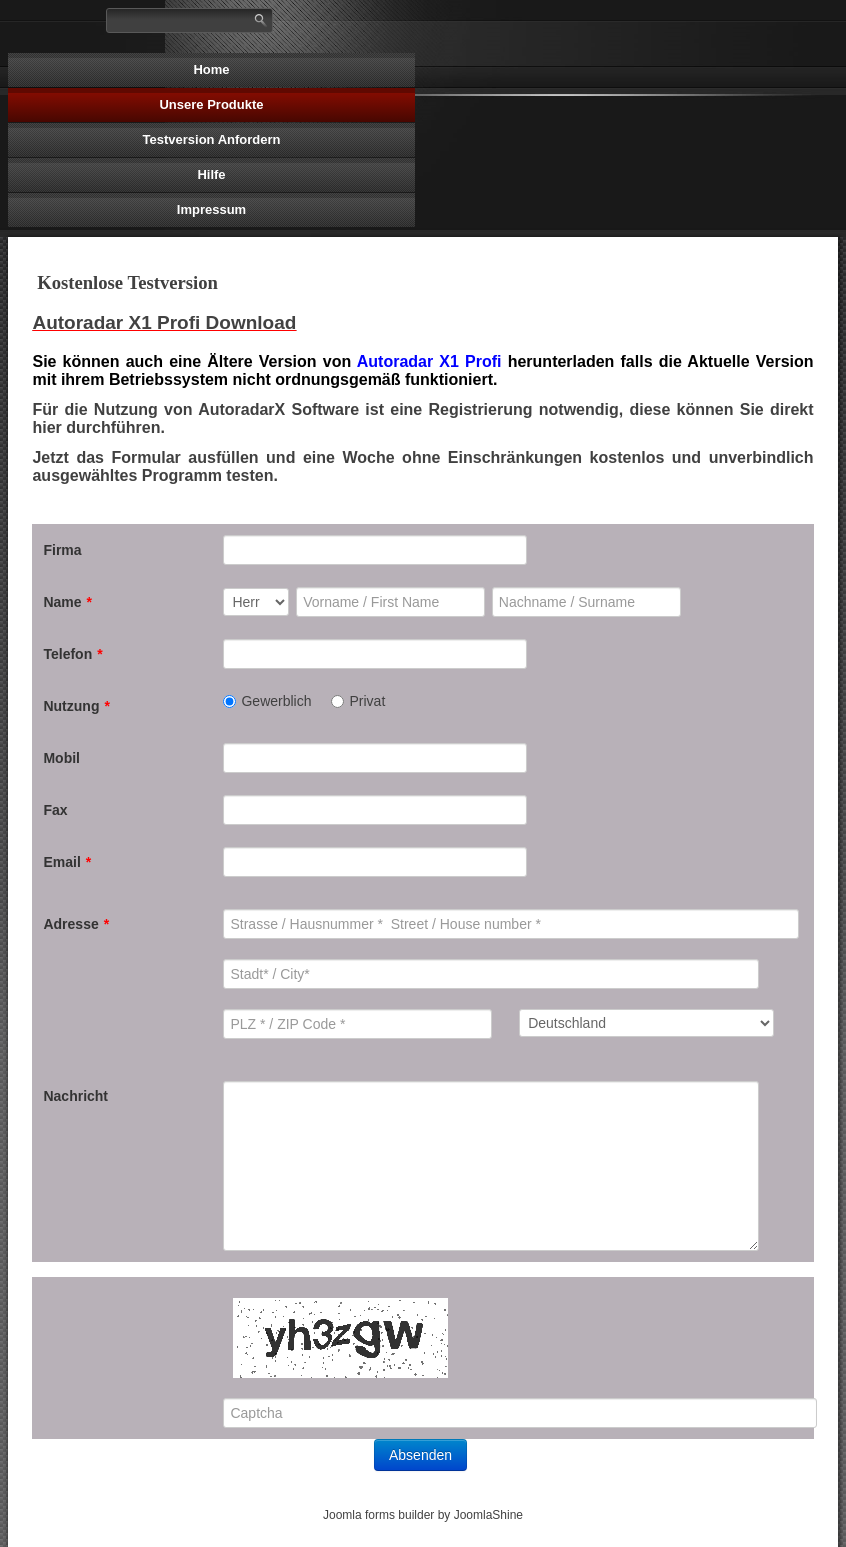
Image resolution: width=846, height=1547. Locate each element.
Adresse (76, 924)
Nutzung (76, 706)
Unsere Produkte (211, 104)
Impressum (211, 209)
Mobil (61, 758)
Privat (358, 701)
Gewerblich (267, 701)
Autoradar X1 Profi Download (164, 322)
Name (67, 602)
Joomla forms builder (378, 1515)
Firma (62, 550)
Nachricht (75, 1096)
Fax (55, 810)
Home (211, 69)
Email (67, 862)
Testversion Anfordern (212, 139)
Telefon (72, 654)
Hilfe (211, 174)
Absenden (420, 1455)
